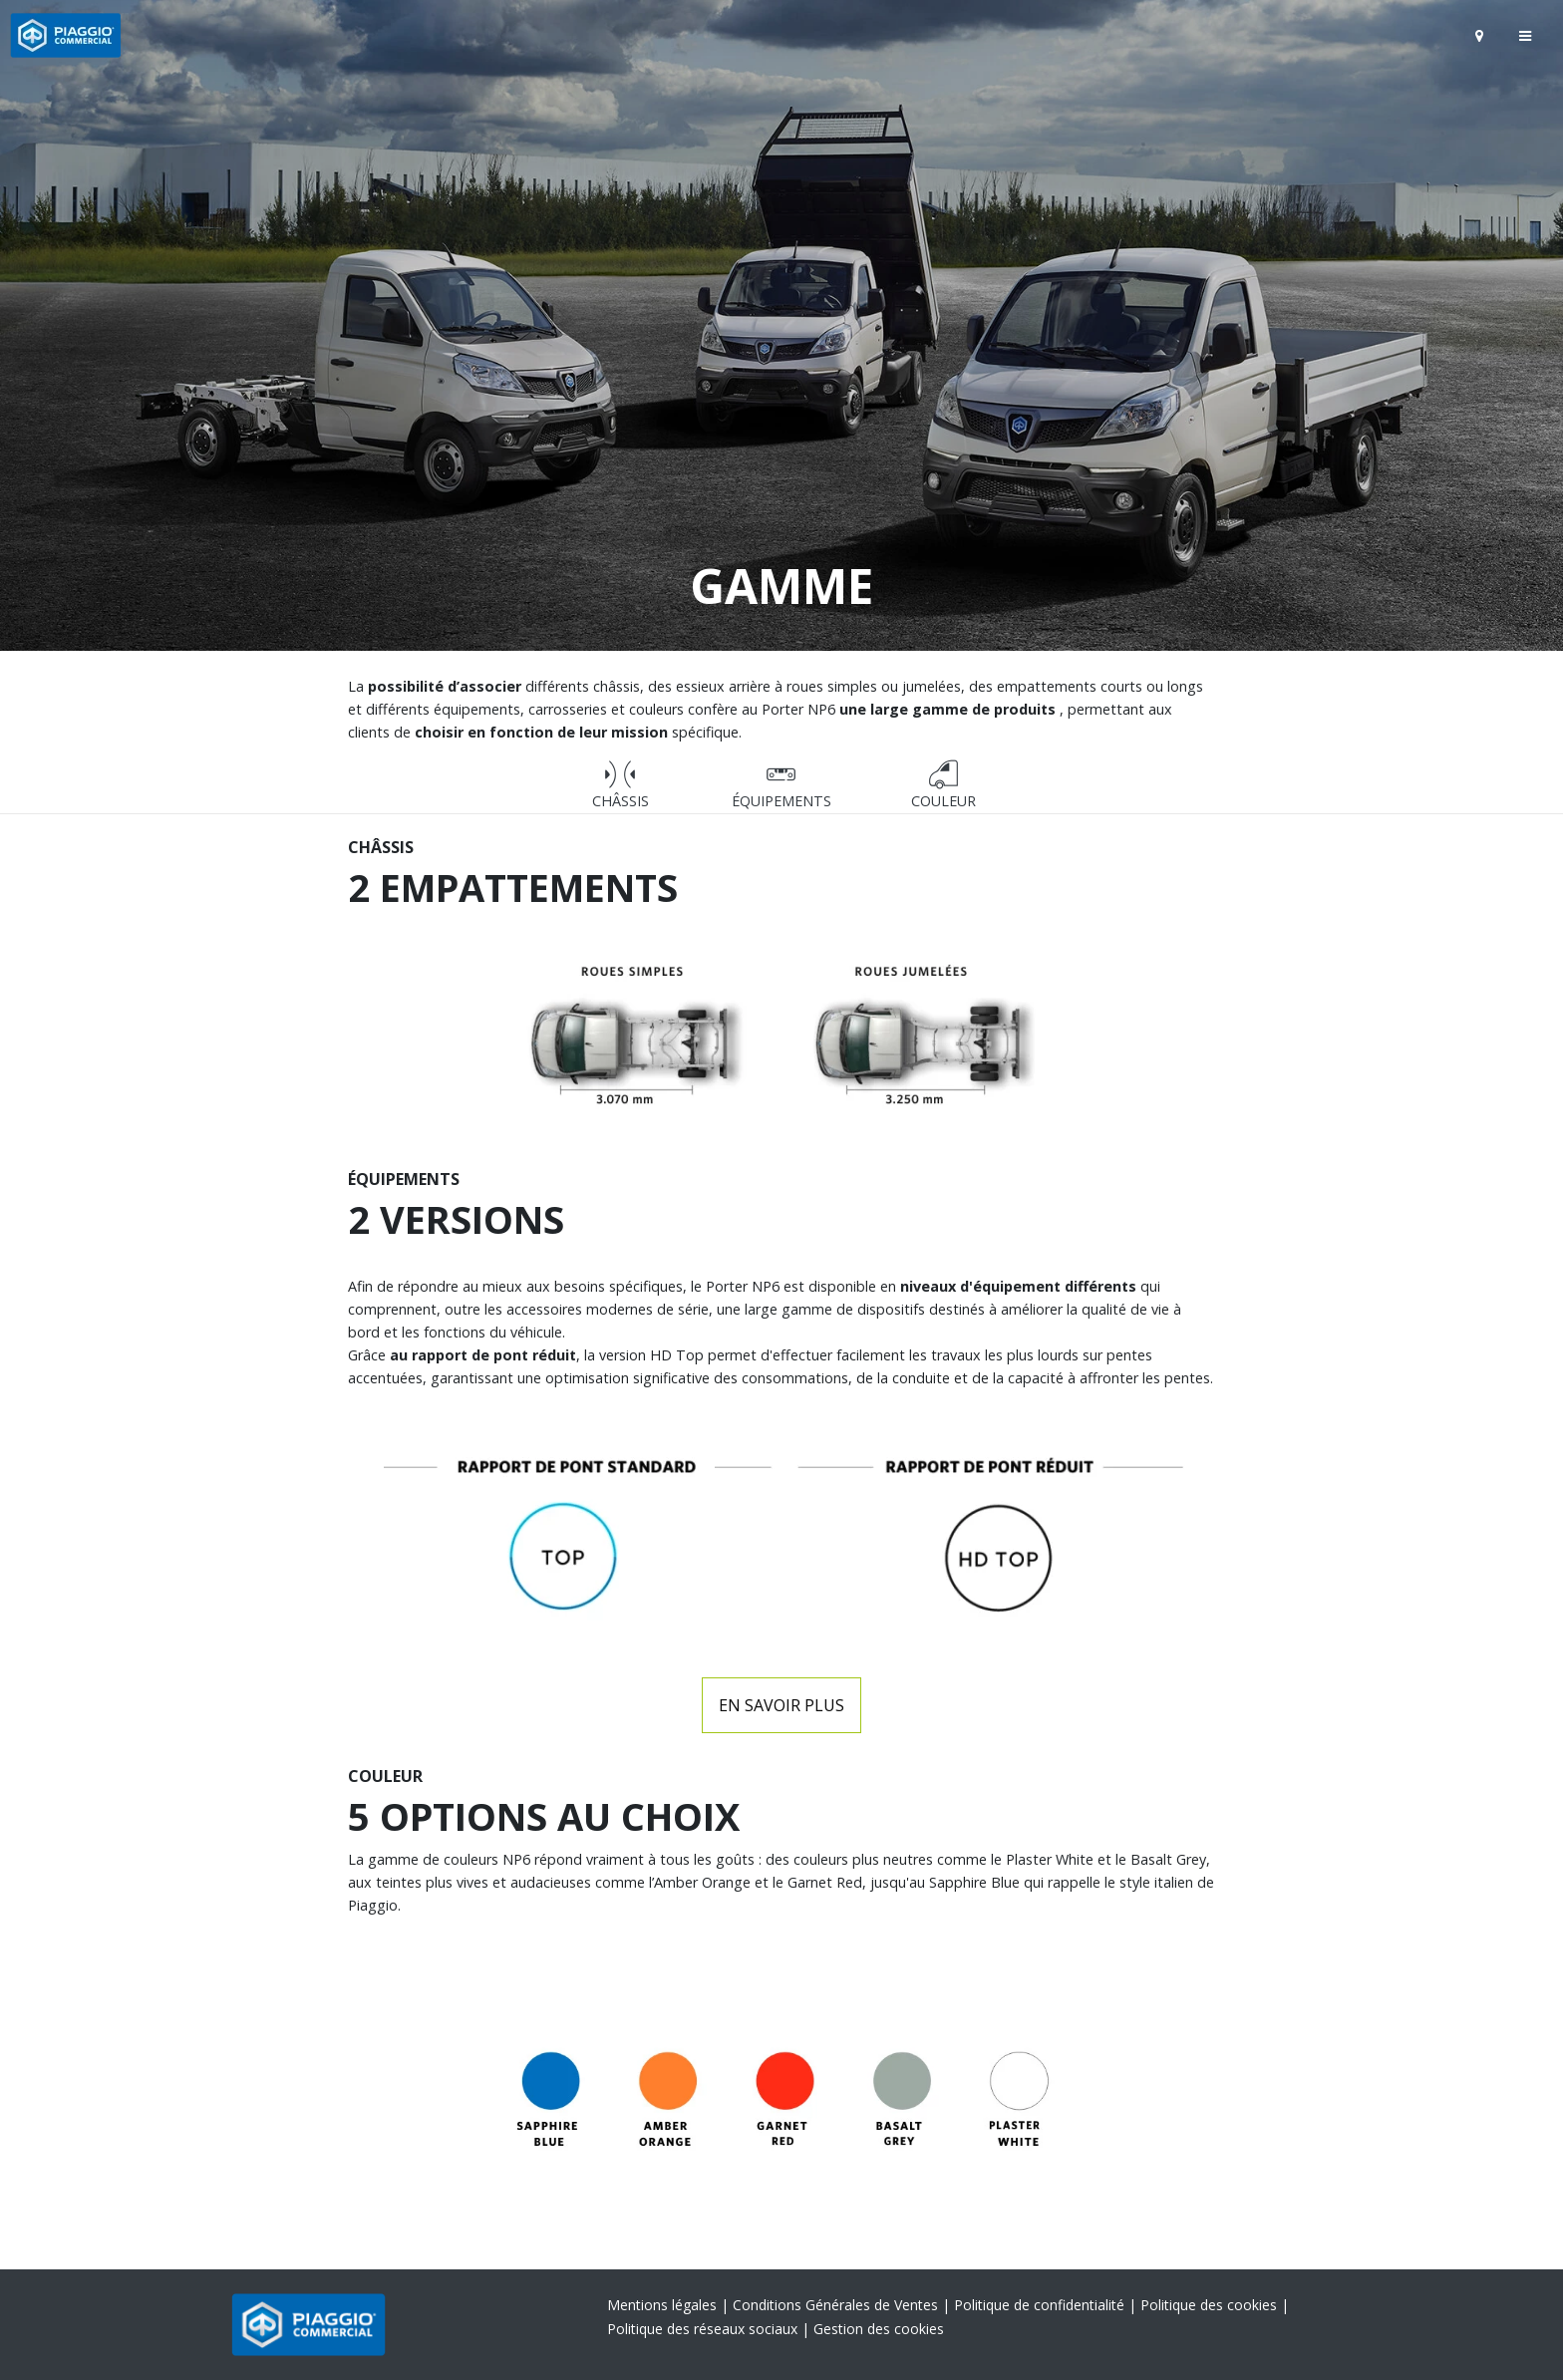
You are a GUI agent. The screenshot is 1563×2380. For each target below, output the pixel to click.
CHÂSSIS (620, 784)
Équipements (781, 784)
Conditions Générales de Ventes (837, 2304)
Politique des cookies (1210, 2304)
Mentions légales (664, 2304)
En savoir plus (781, 1705)
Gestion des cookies (878, 2328)
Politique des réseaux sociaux (704, 2328)
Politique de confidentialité (1041, 2304)
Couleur (943, 784)
